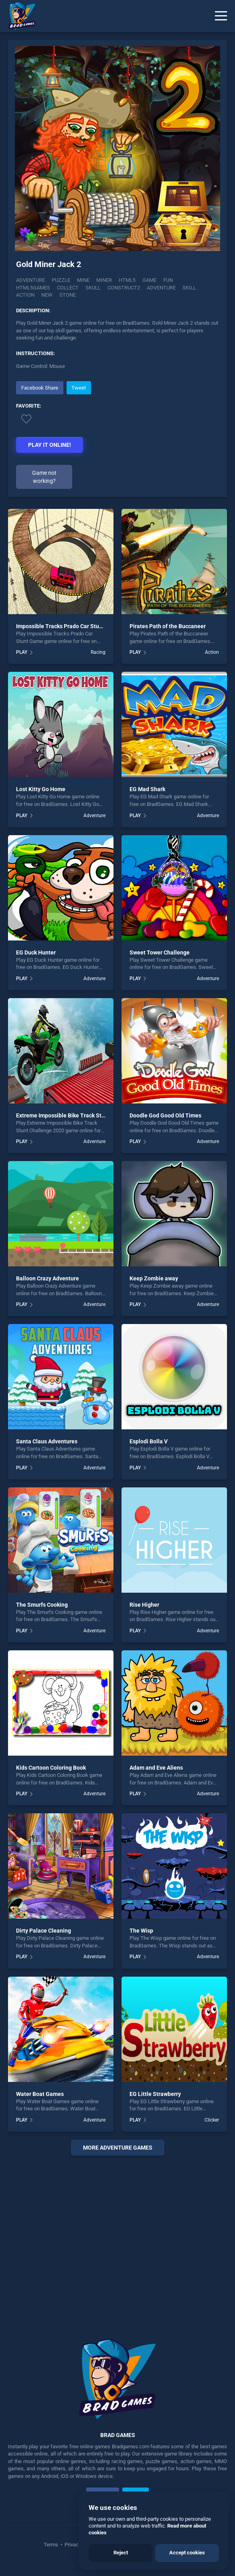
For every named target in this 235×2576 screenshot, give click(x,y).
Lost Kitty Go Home (40, 789)
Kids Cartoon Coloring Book (51, 1767)
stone (67, 295)
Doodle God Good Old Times (165, 1115)
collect (68, 288)
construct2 (123, 288)
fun (168, 280)
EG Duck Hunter (36, 952)
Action (212, 652)
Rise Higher (144, 1604)
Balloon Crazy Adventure (47, 1278)
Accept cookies (187, 2553)
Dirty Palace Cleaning (43, 1930)
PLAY (21, 652)
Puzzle (61, 280)
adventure (161, 288)
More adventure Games (117, 2147)
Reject (120, 2553)
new (47, 295)
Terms (51, 2545)
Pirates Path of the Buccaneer (168, 626)
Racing (98, 652)
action (25, 295)
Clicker (212, 2120)
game (149, 280)
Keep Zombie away (154, 1278)
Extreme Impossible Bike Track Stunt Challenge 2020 (83, 1115)
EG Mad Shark (147, 789)
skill (189, 288)
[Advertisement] (117, 2237)
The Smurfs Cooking (42, 1604)
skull (93, 288)
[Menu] (221, 16)
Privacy (72, 2545)
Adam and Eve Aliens (156, 1767)
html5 (127, 280)
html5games (33, 288)
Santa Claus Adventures (46, 1441)
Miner (104, 280)
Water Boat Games (40, 2094)
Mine (83, 280)
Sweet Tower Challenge (160, 952)
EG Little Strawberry (155, 2094)
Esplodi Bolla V (149, 1441)
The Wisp (141, 1930)
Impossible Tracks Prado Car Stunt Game (68, 626)
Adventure (30, 280)
